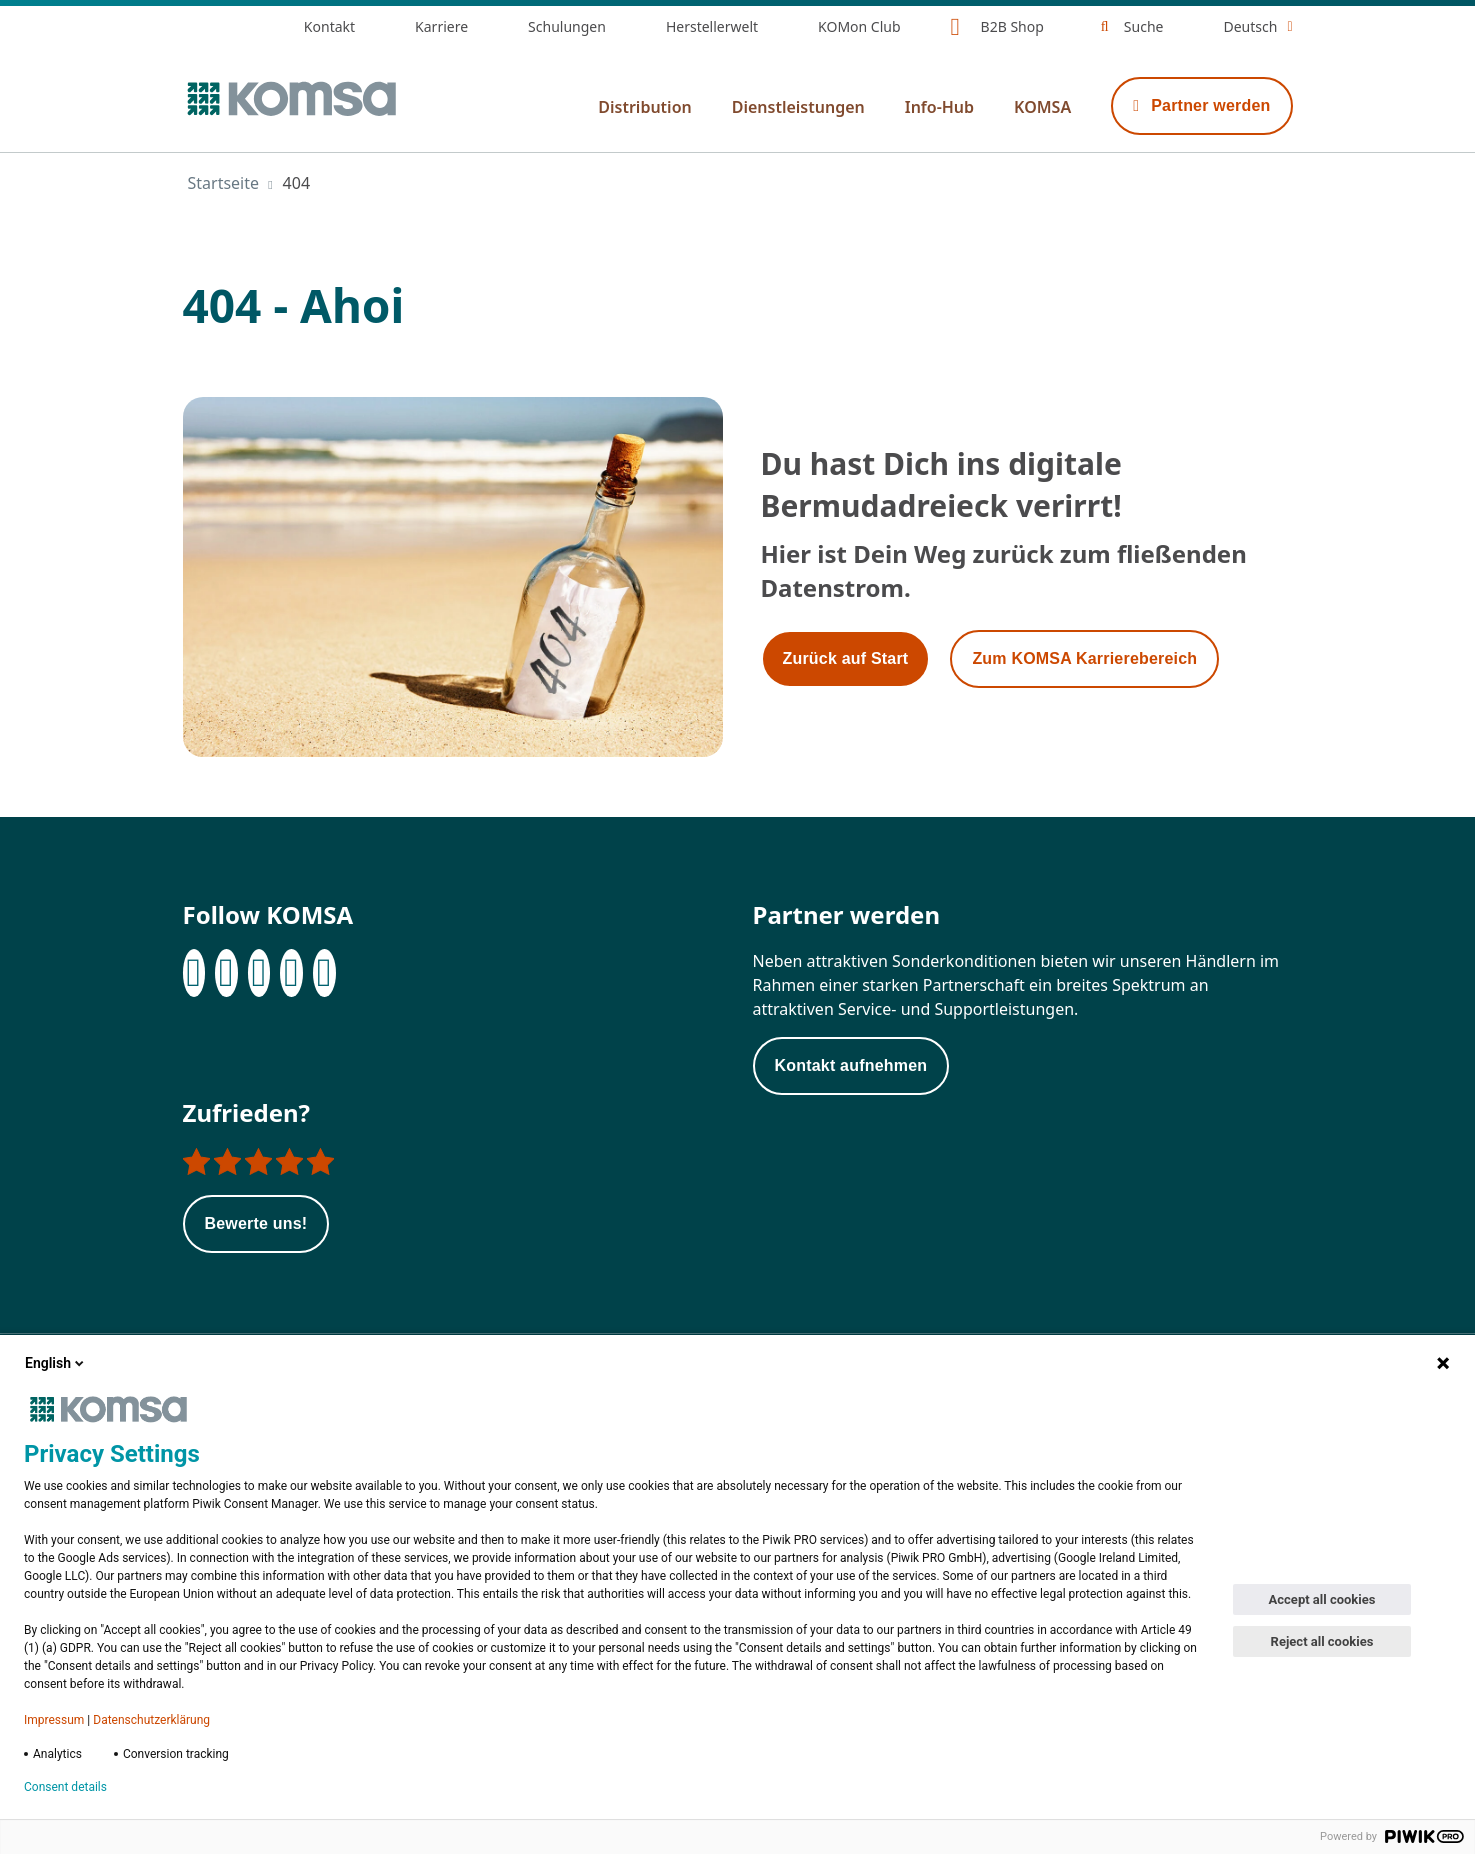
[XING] (291, 973)
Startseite (224, 183)
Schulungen (567, 26)
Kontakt (329, 26)
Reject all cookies (1322, 1641)
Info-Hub (939, 107)
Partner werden (1201, 105)
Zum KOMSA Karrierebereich (1084, 658)
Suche (1144, 26)
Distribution (644, 107)
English (56, 1363)
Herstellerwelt (712, 26)
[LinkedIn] (226, 973)
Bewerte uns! (256, 1223)
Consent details (65, 1787)
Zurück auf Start (846, 658)
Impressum (54, 1720)
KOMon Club (859, 26)
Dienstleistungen (798, 107)
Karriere (441, 26)
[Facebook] (194, 973)
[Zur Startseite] (290, 99)
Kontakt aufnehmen (851, 1065)
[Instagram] (259, 973)
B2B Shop (1012, 26)
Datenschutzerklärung (151, 1720)
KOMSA (1042, 107)
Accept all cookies (1322, 1599)
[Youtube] (324, 973)
